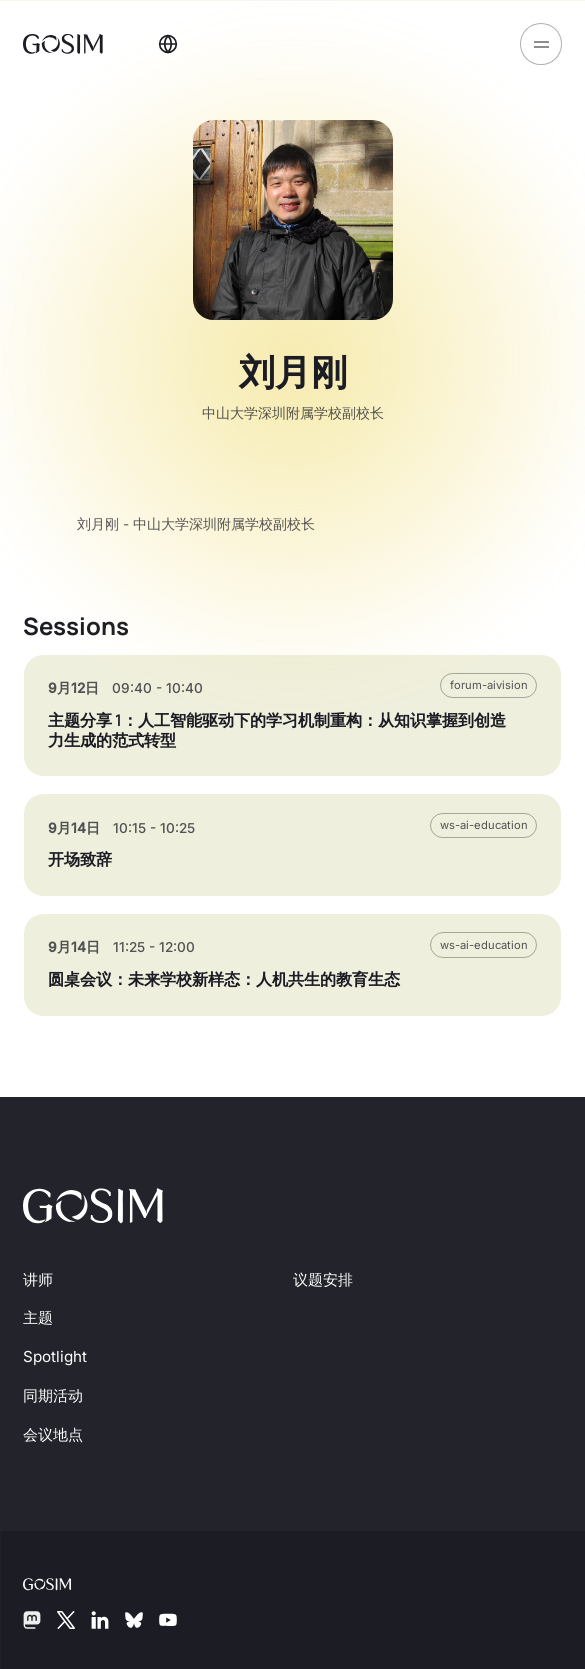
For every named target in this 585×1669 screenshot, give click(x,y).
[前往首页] (65, 43)
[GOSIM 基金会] (63, 1583)
